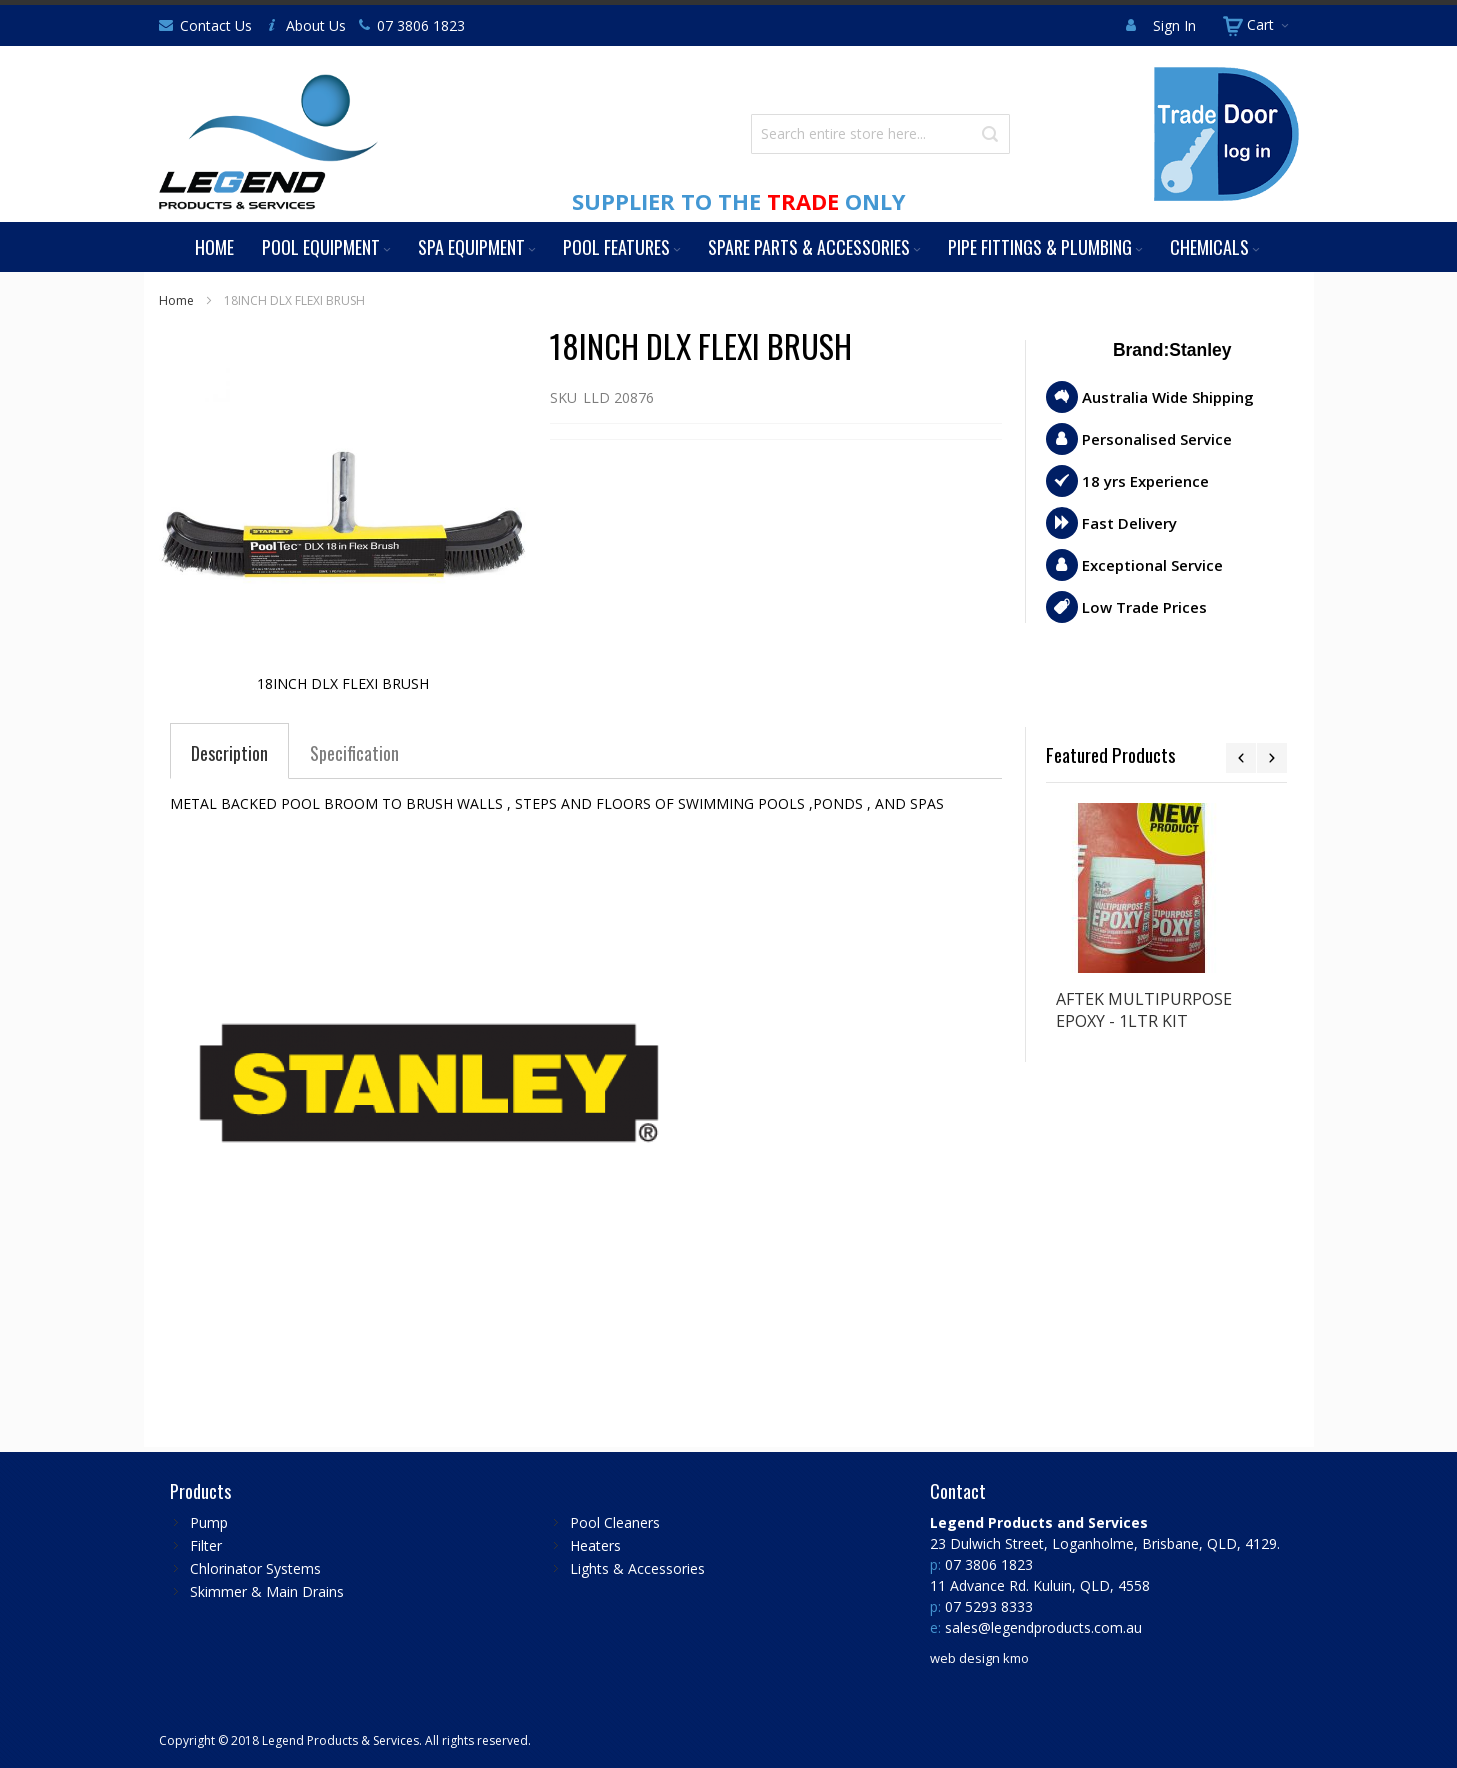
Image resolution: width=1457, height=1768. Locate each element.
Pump (209, 1522)
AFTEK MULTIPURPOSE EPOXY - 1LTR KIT (1144, 1010)
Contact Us (216, 25)
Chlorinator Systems (255, 1568)
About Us (316, 25)
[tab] (229, 753)
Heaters (595, 1545)
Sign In (1174, 25)
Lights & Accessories (637, 1568)
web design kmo (979, 1658)
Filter (206, 1545)
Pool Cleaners (615, 1522)
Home (176, 300)
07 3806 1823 (421, 25)
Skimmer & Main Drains (267, 1591)
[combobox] (880, 134)
